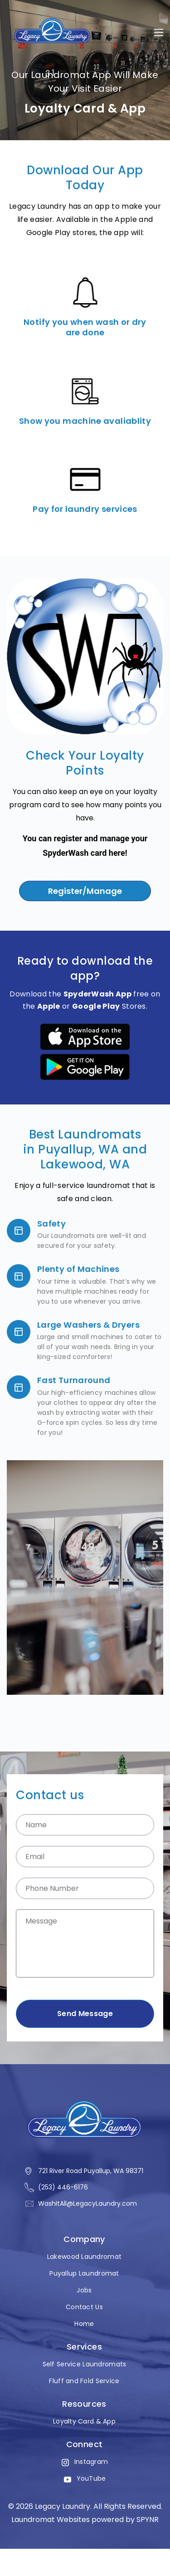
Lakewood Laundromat (84, 2257)
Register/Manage (85, 891)
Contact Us (84, 2307)
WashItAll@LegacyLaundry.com (87, 2203)
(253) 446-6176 (63, 2187)
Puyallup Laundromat (84, 2273)
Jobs (84, 2290)
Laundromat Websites (50, 2519)
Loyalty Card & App (84, 2421)
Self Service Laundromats (84, 2364)
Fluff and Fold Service (84, 2381)
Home (84, 2324)
